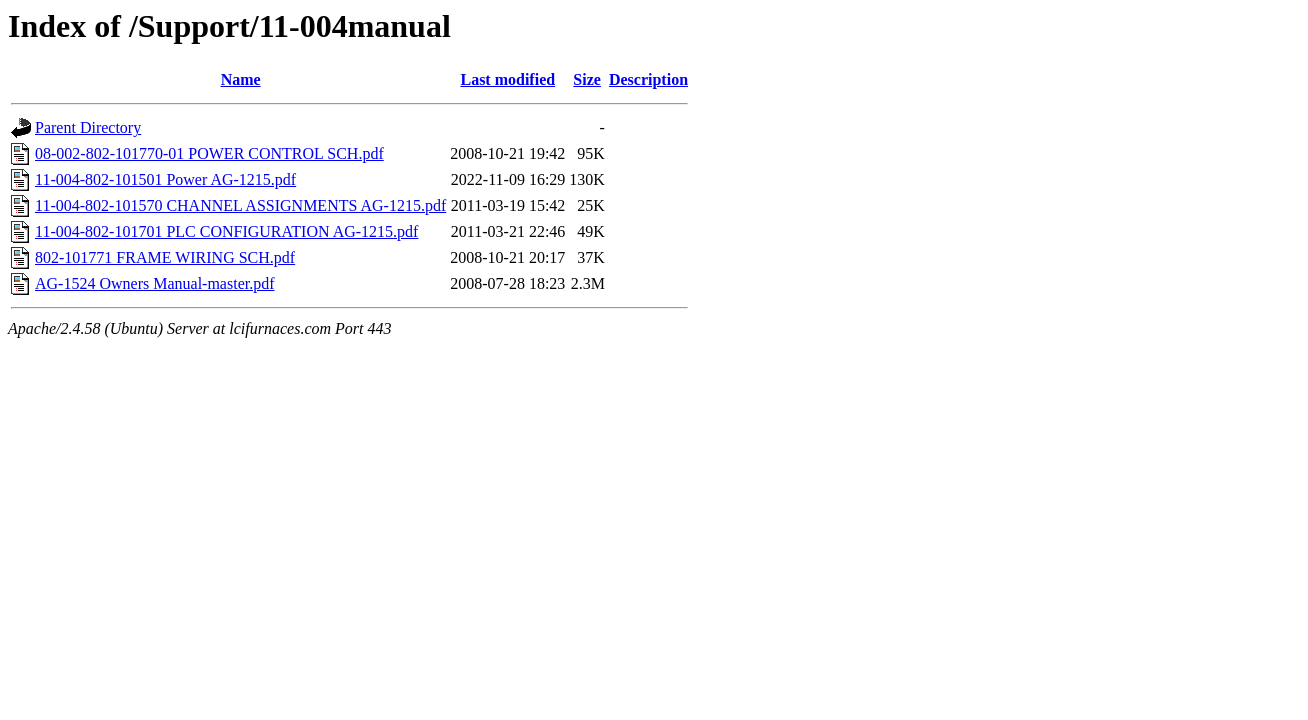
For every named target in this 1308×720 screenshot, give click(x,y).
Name (241, 79)
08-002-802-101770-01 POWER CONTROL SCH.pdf (209, 153)
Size (587, 79)
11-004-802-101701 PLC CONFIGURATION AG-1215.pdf (226, 231)
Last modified (507, 79)
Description (648, 79)
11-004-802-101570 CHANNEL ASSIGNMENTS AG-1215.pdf (240, 205)
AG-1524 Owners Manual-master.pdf (155, 283)
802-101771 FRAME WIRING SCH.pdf (165, 257)
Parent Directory (88, 127)
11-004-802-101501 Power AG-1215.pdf (165, 179)
